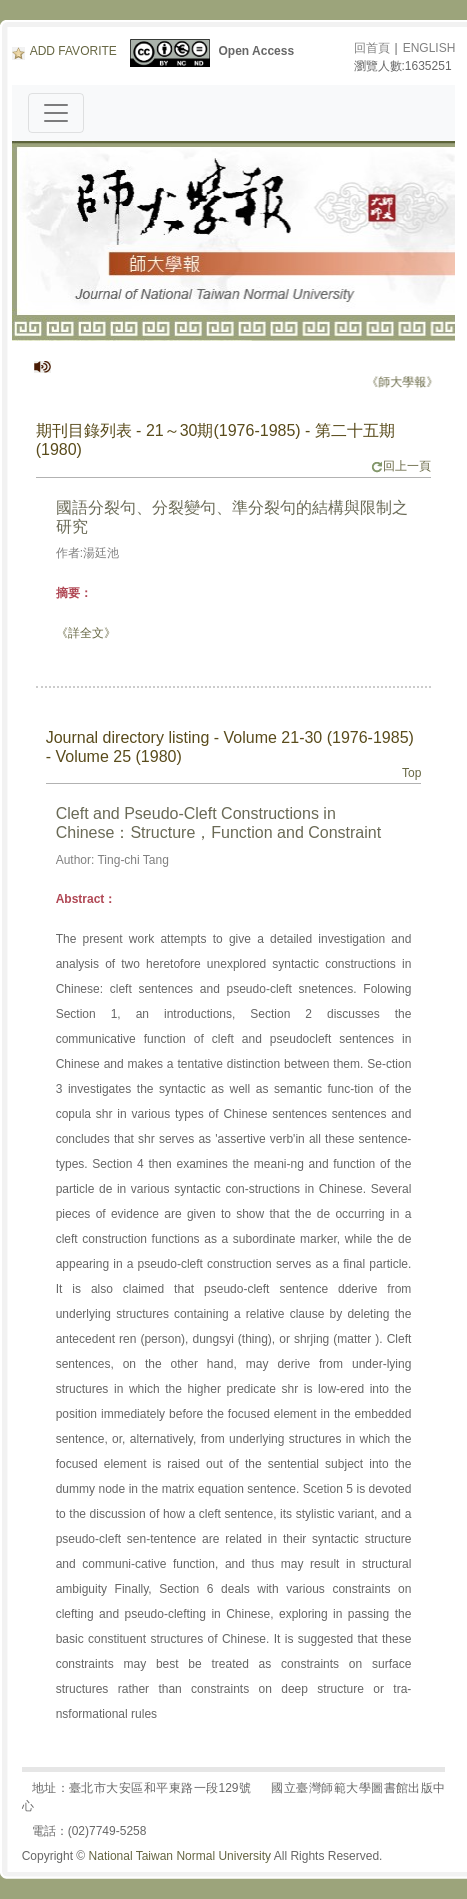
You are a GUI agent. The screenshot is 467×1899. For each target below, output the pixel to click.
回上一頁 (401, 466)
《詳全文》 (86, 633)
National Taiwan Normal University (180, 1856)
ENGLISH (429, 48)
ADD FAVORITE (64, 51)
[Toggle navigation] (56, 113)
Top (411, 773)
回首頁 (372, 48)
